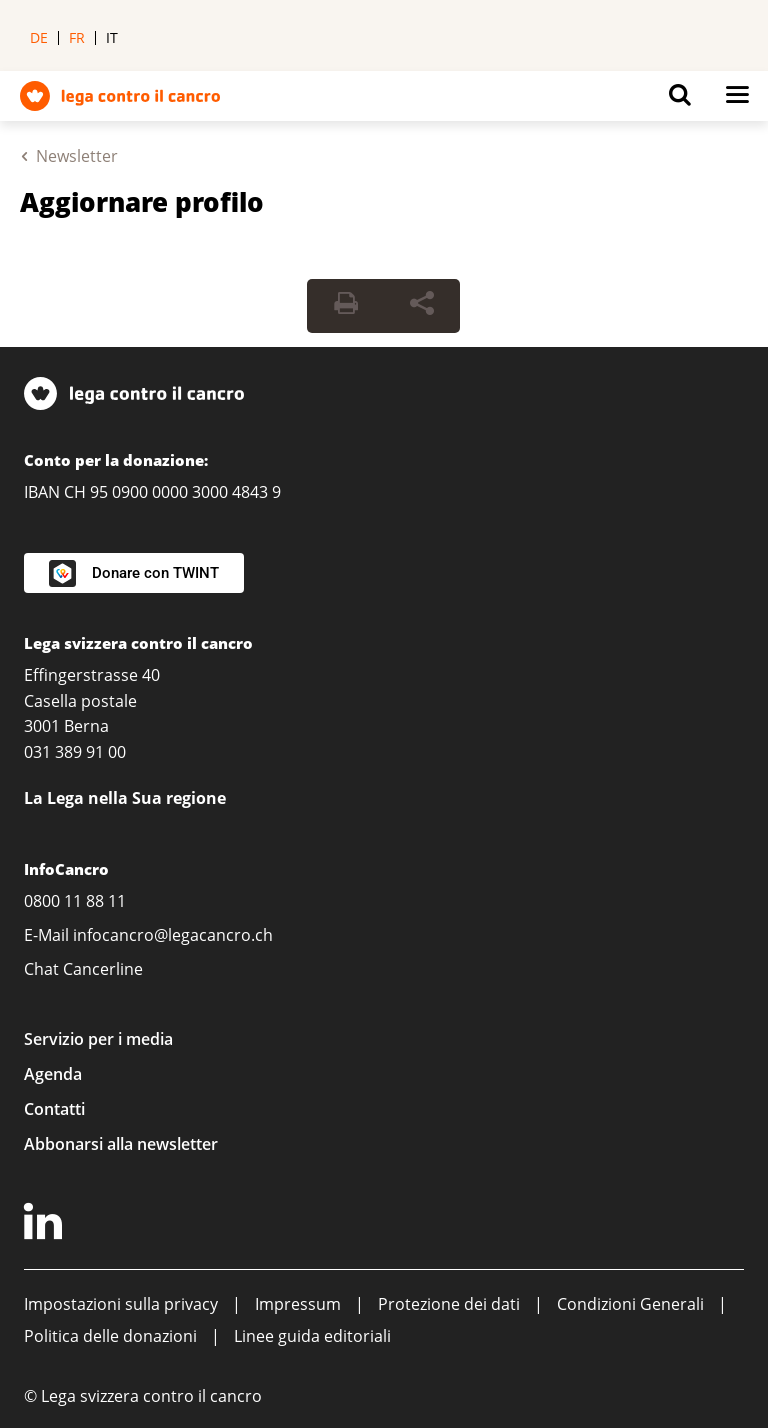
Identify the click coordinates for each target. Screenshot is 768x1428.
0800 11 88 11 (75, 901)
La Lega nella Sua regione (125, 798)
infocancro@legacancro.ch (173, 935)
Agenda (53, 1074)
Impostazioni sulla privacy (121, 1304)
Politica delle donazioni (110, 1336)
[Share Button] (422, 306)
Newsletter (77, 156)
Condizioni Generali (630, 1304)
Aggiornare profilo (142, 202)
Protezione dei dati (449, 1304)
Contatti (54, 1109)
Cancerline (103, 969)
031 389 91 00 (75, 752)
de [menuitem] (39, 37)
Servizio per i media (98, 1039)
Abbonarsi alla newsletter (121, 1144)
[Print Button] (346, 306)
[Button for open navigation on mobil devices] (737, 100)
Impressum (298, 1304)
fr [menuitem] (77, 37)
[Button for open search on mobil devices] (680, 100)
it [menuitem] (112, 37)
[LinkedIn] (46, 1225)
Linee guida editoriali (312, 1336)
